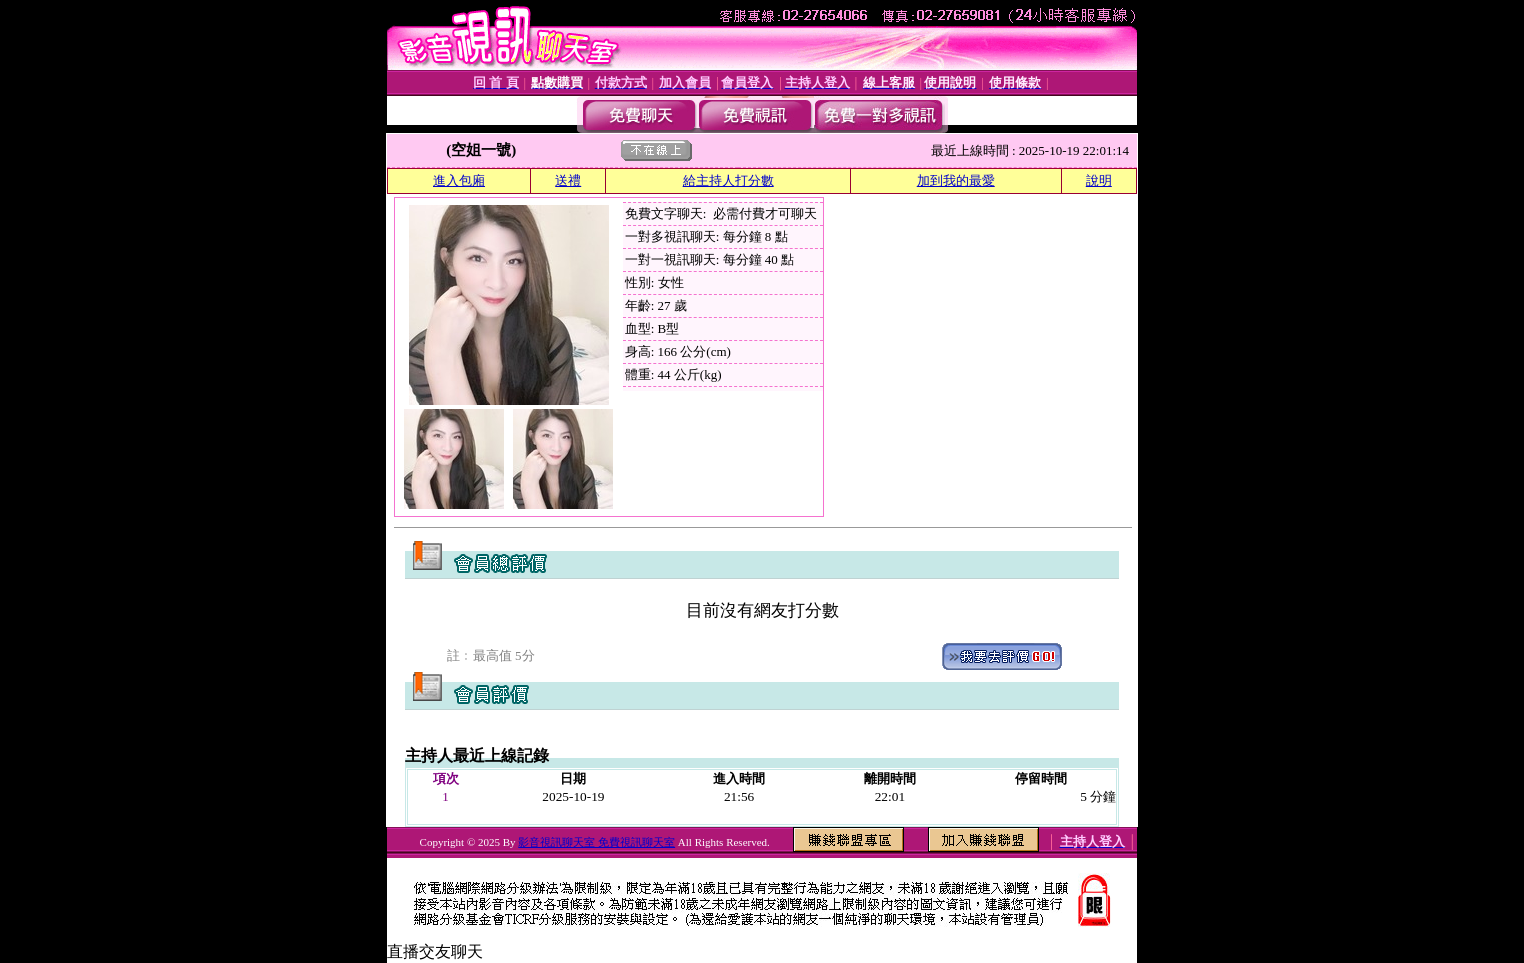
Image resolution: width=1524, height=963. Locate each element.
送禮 (568, 180)
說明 (1099, 180)
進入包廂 (459, 180)
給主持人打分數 (728, 180)
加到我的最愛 (956, 180)
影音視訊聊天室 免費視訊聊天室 (596, 842)
